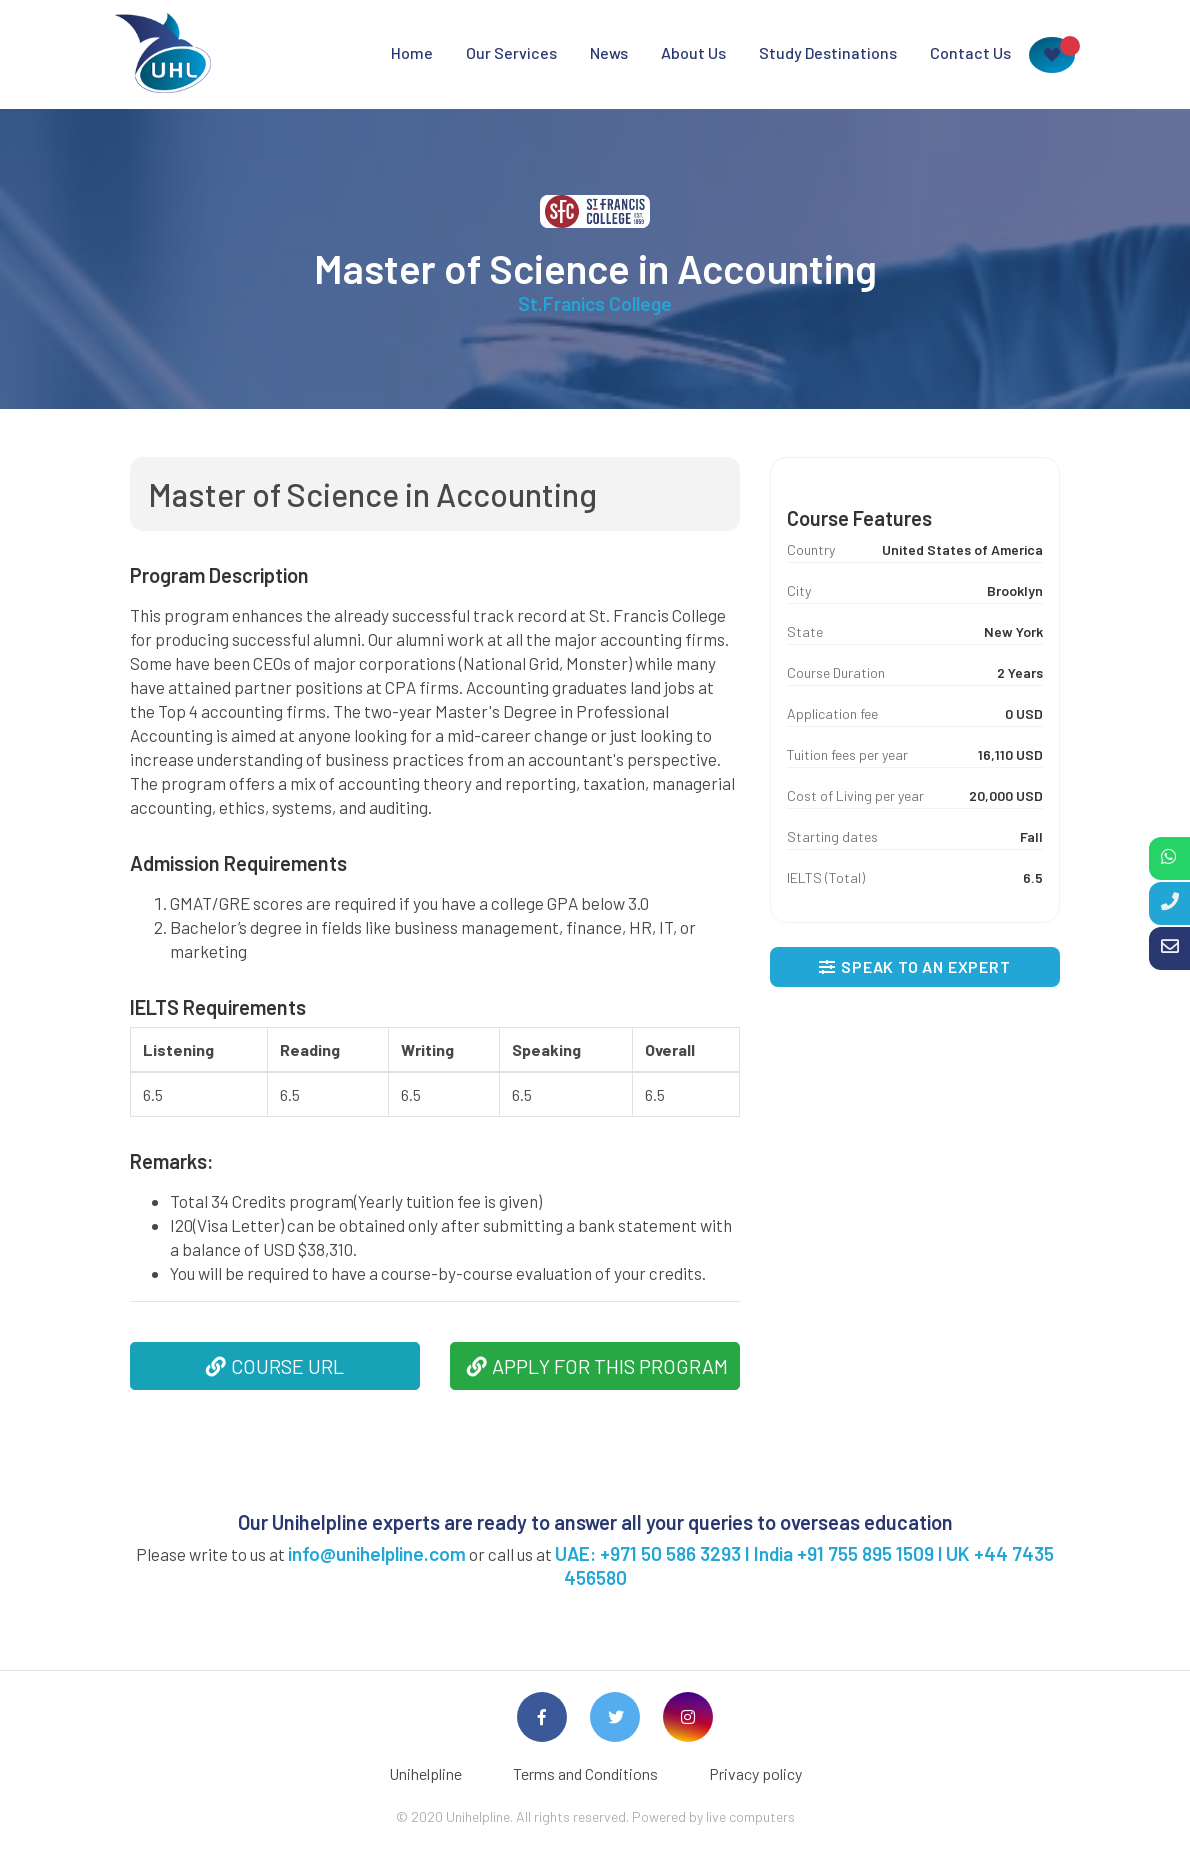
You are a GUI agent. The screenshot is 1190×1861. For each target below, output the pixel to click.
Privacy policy (755, 1773)
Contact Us (970, 52)
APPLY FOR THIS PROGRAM (597, 1366)
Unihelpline (425, 1773)
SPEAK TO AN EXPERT (914, 966)
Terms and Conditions (585, 1773)
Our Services (511, 52)
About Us (693, 52)
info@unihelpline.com (377, 1553)
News (609, 52)
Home (412, 52)
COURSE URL (275, 1366)
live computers (750, 1816)
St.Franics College (595, 303)
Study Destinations (828, 52)
